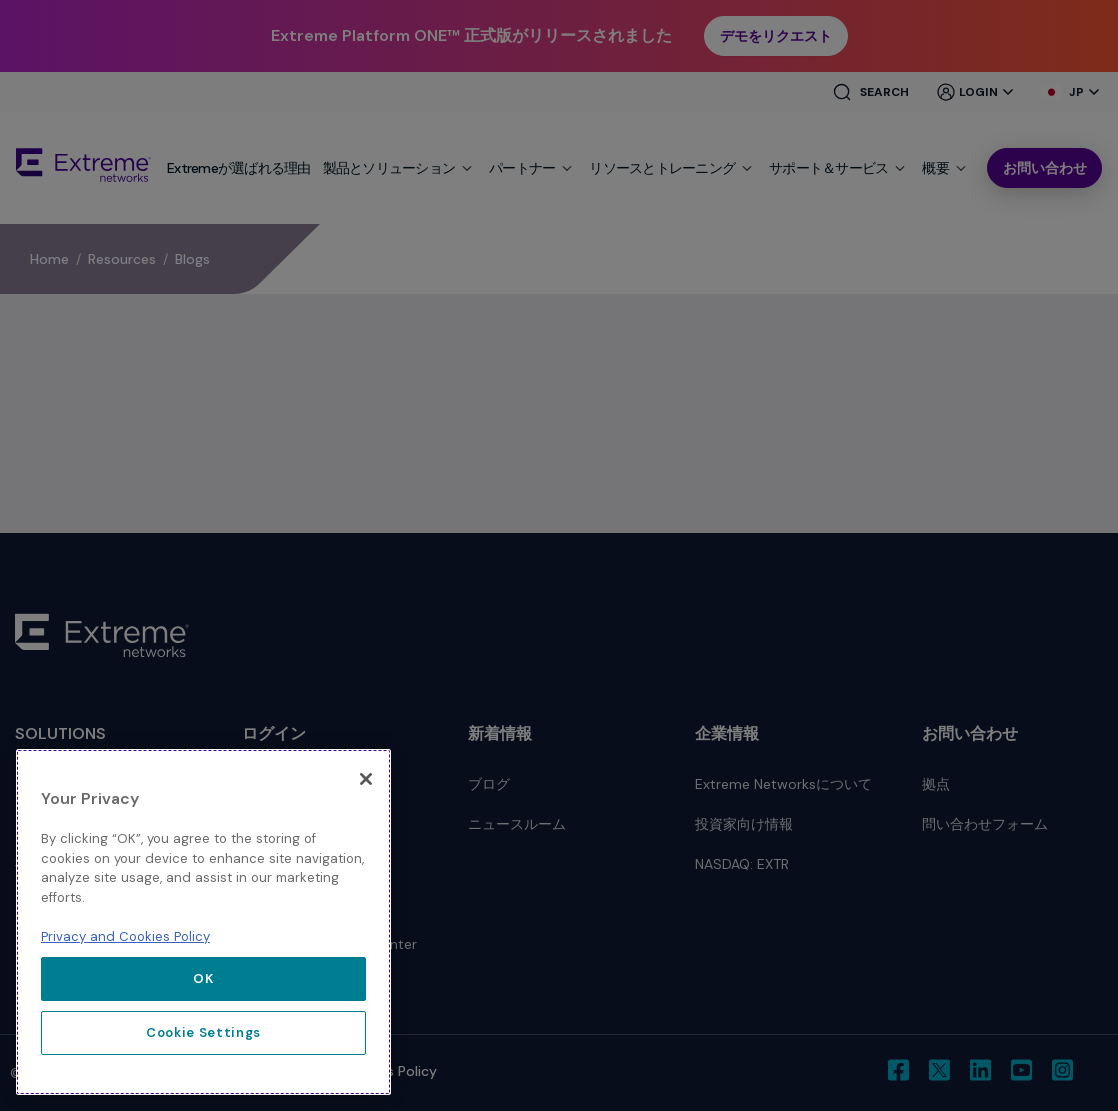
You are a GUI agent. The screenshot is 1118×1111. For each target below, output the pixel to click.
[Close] (366, 779)
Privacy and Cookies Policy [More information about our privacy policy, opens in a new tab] (125, 936)
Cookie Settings (203, 1032)
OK (203, 978)
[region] (203, 922)
